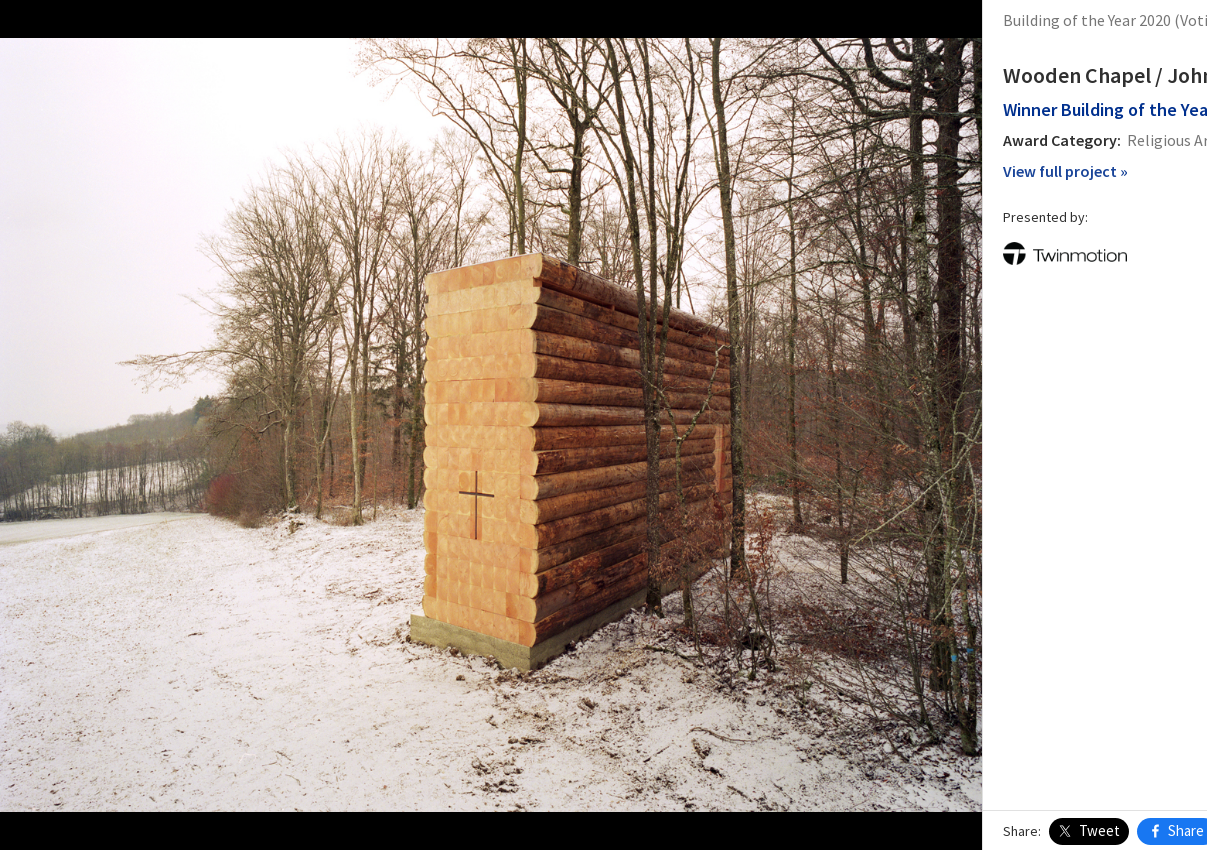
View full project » (862, 171)
